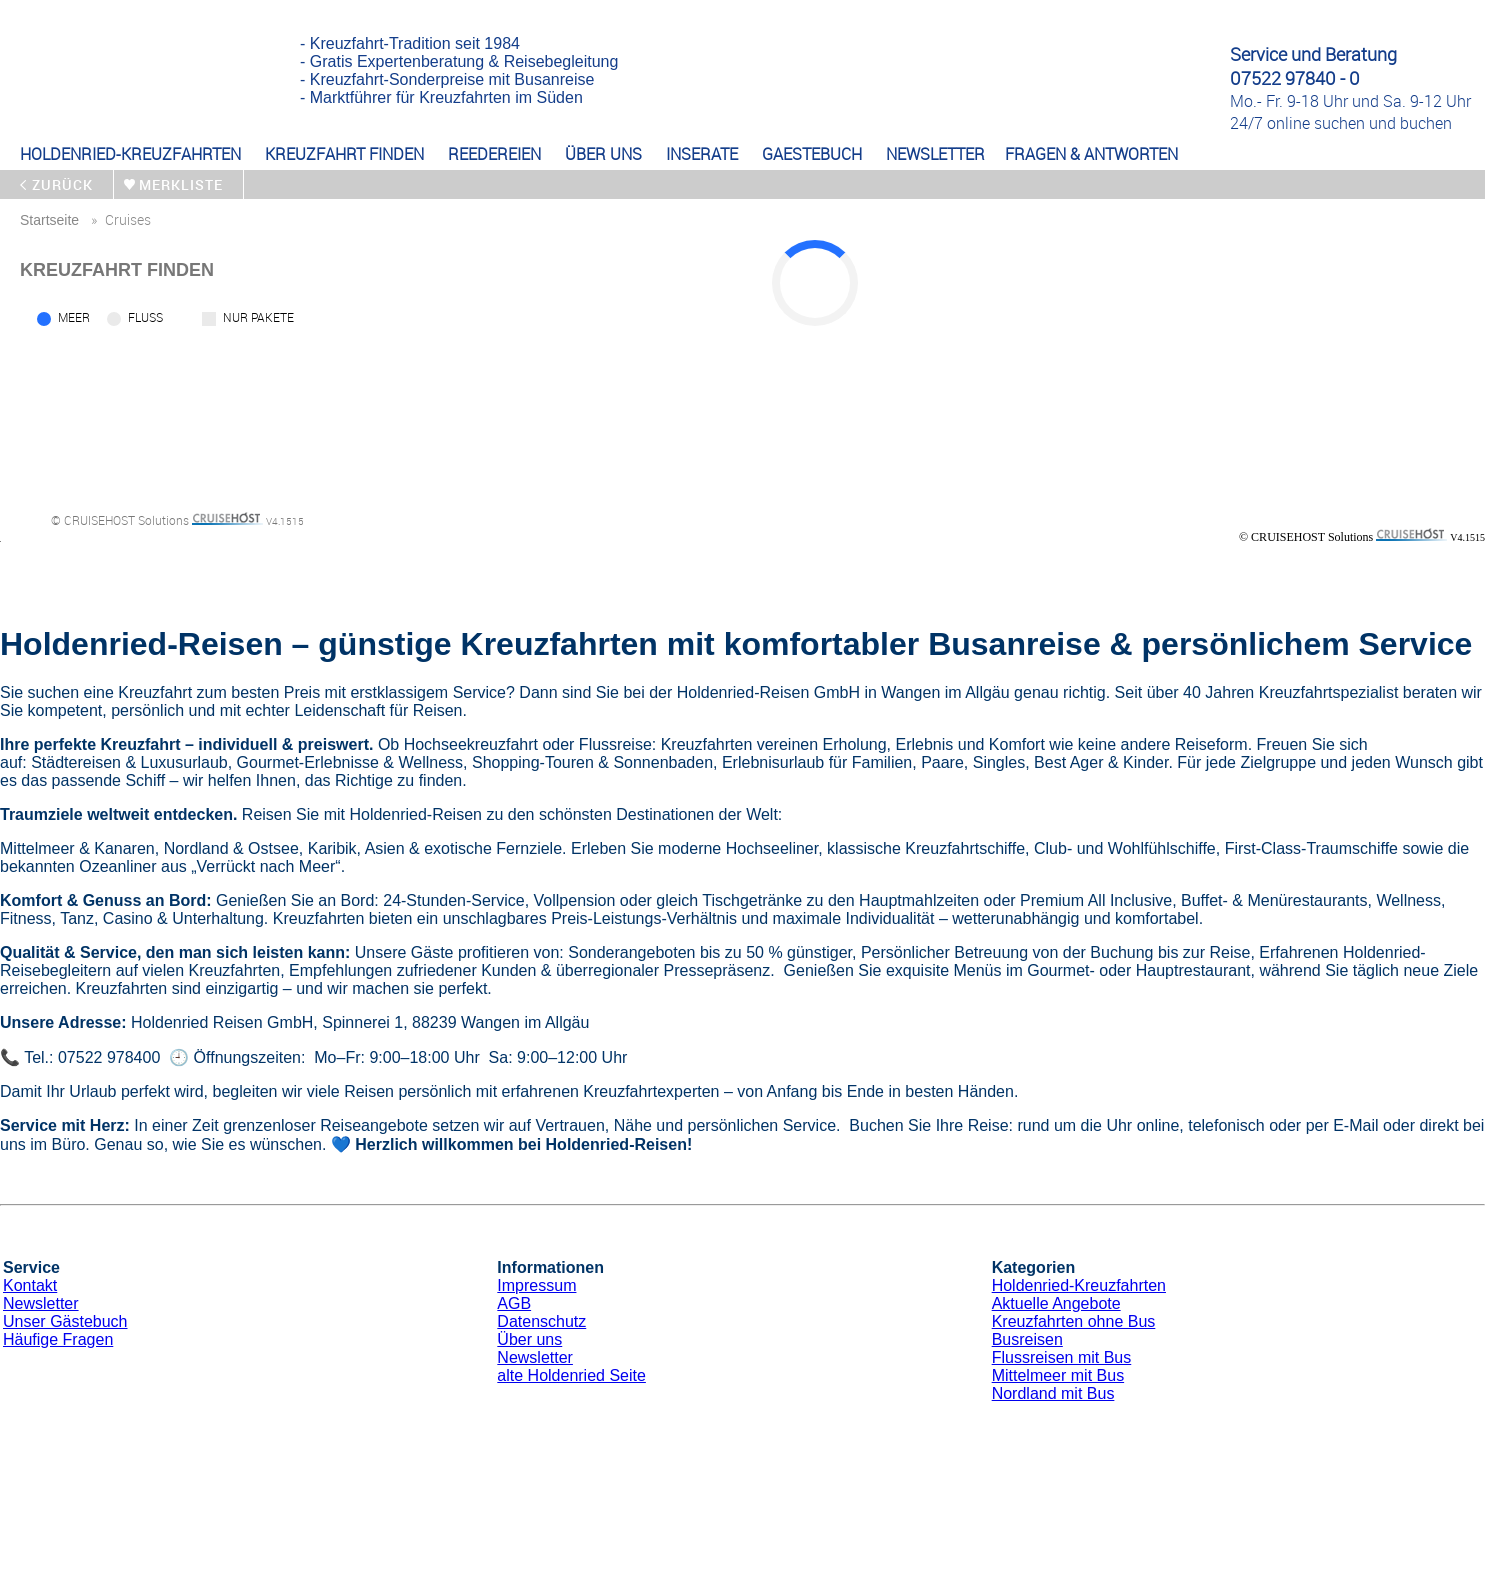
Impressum (536, 1285)
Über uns (529, 1339)
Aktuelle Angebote (1056, 1303)
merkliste (181, 184)
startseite (49, 220)
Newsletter (41, 1303)
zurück (62, 184)
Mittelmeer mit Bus (1058, 1375)
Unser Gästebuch (65, 1321)
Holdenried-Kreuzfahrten (1079, 1285)
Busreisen (1027, 1339)
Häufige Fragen (58, 1339)
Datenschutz (541, 1321)
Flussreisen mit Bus (1062, 1357)
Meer (74, 317)
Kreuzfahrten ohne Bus (1074, 1321)
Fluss (145, 317)
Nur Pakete (258, 317)
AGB (514, 1303)
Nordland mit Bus (1053, 1393)
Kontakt (30, 1285)
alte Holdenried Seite (571, 1375)
